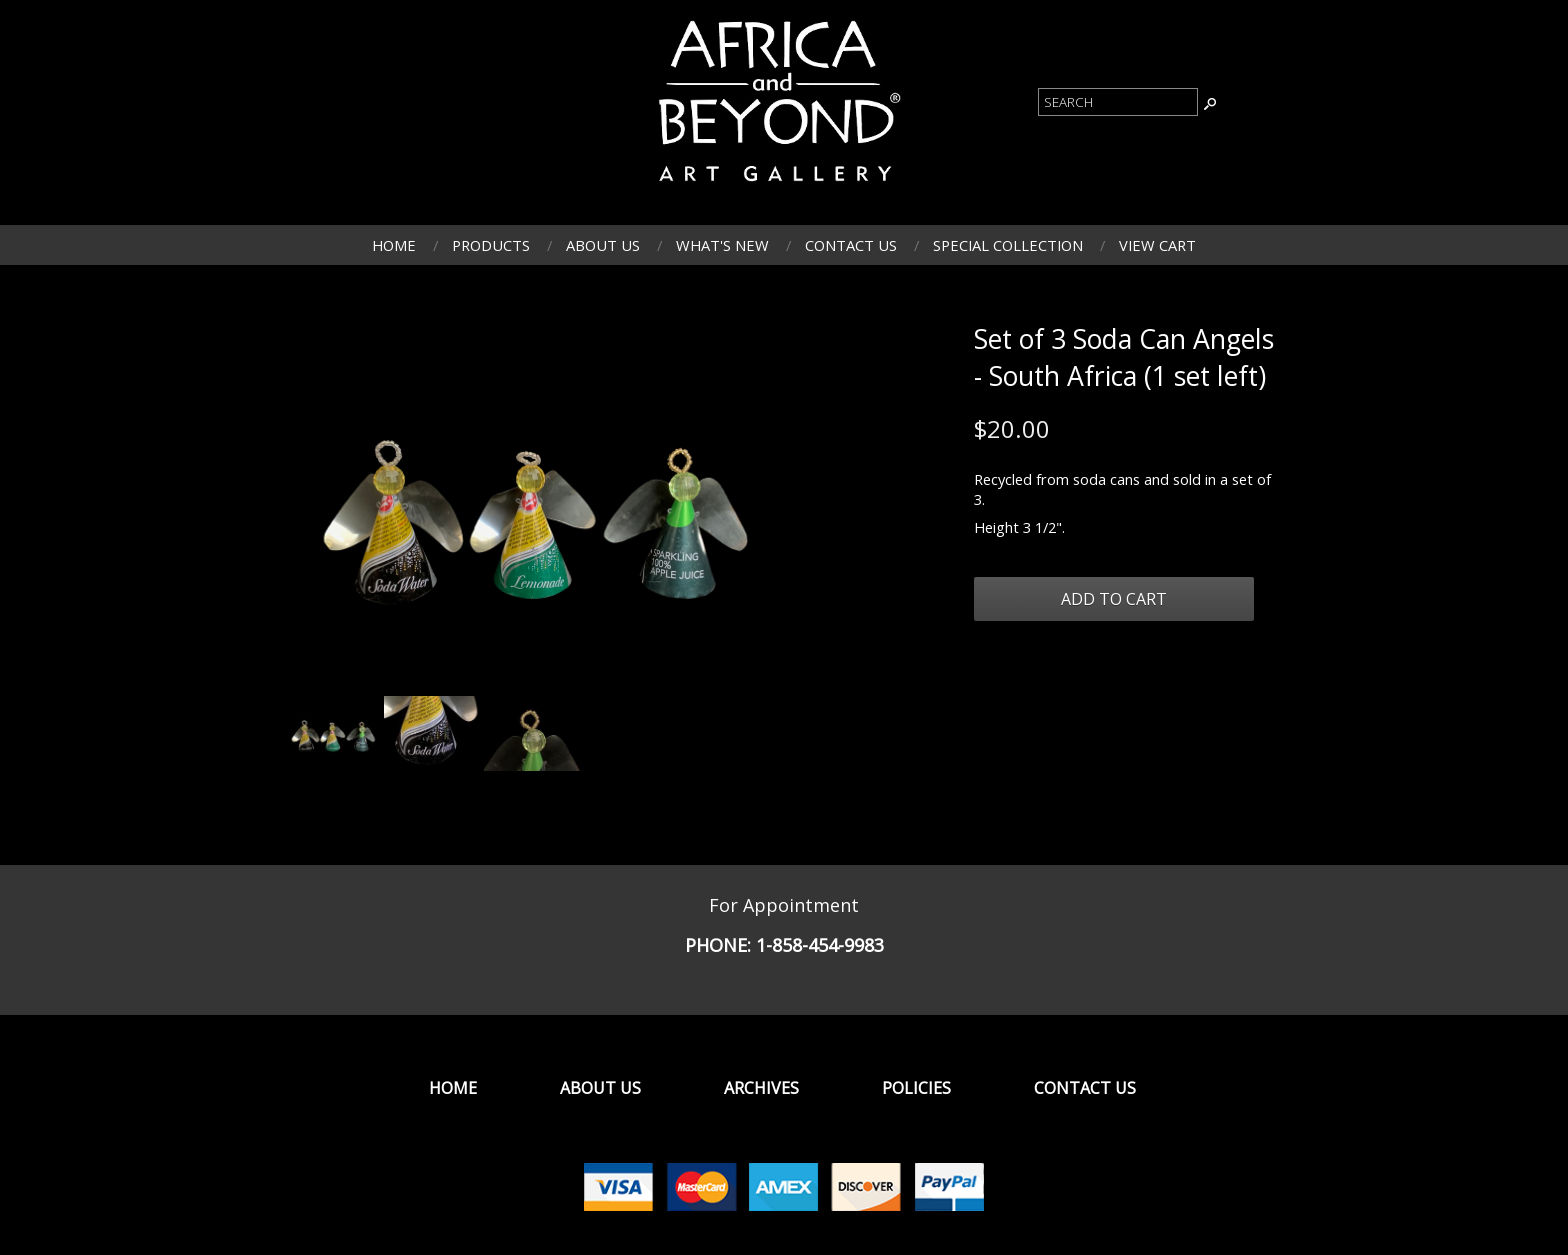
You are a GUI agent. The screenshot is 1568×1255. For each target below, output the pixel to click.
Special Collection (1008, 245)
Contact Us (851, 245)
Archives (761, 1088)
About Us (603, 245)
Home (394, 245)
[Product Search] (1118, 102)
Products (491, 245)
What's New (722, 245)
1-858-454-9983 (820, 945)
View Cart (1157, 245)
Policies (916, 1088)
